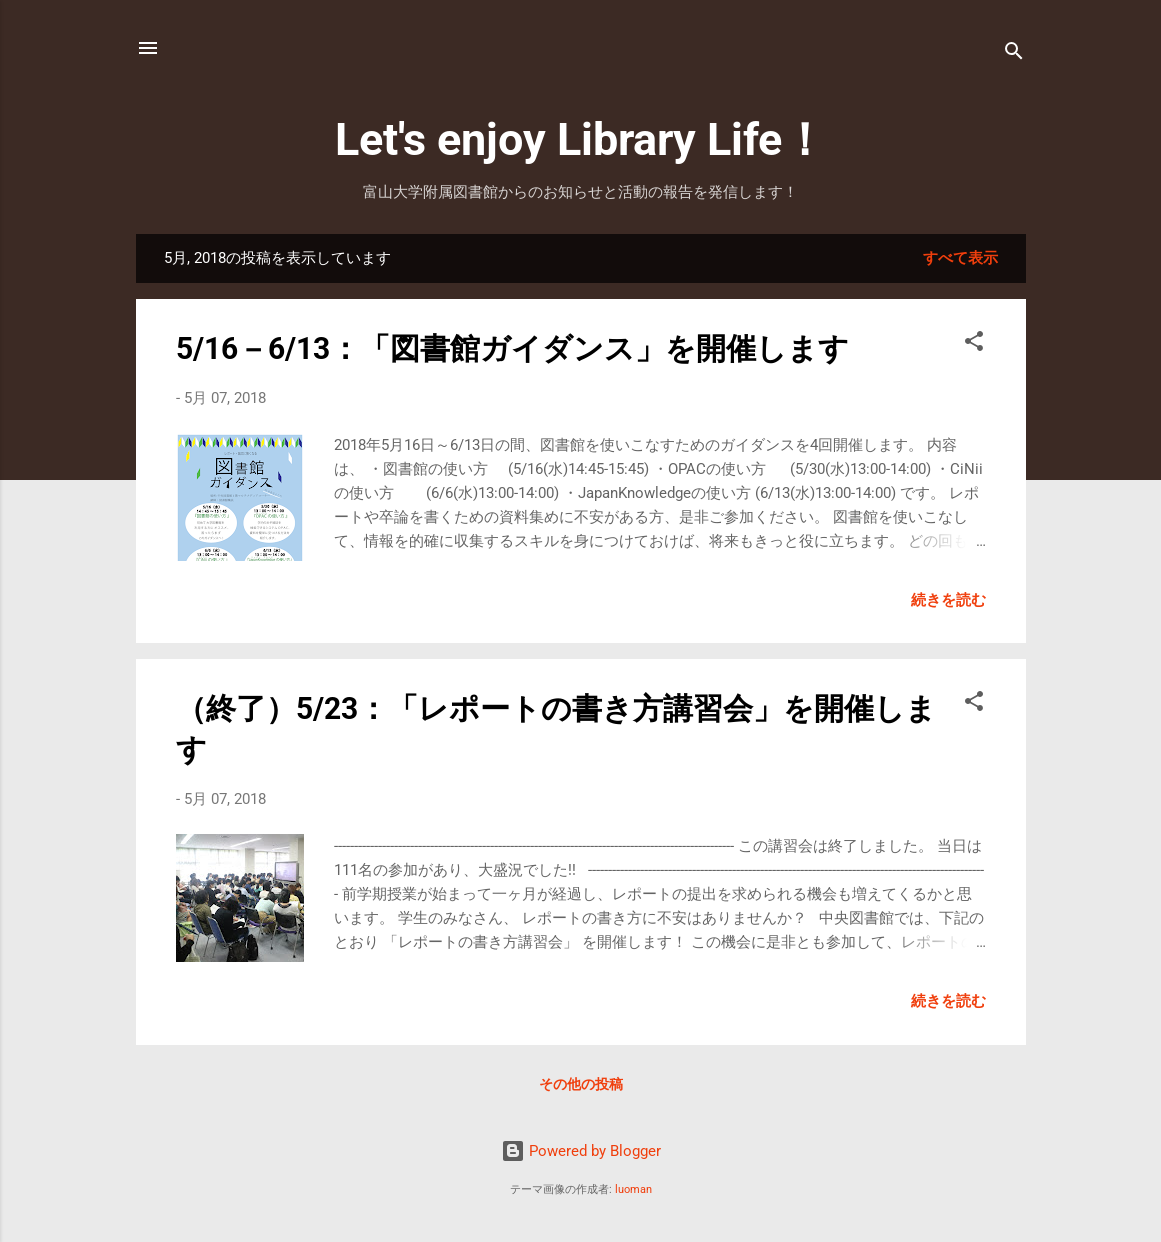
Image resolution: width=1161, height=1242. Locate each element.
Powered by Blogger (581, 1151)
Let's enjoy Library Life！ (581, 139)
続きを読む (948, 600)
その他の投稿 (581, 1084)
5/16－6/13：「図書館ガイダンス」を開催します (512, 348)
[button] (974, 344)
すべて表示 (960, 258)
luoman (633, 1189)
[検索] (1014, 54)
